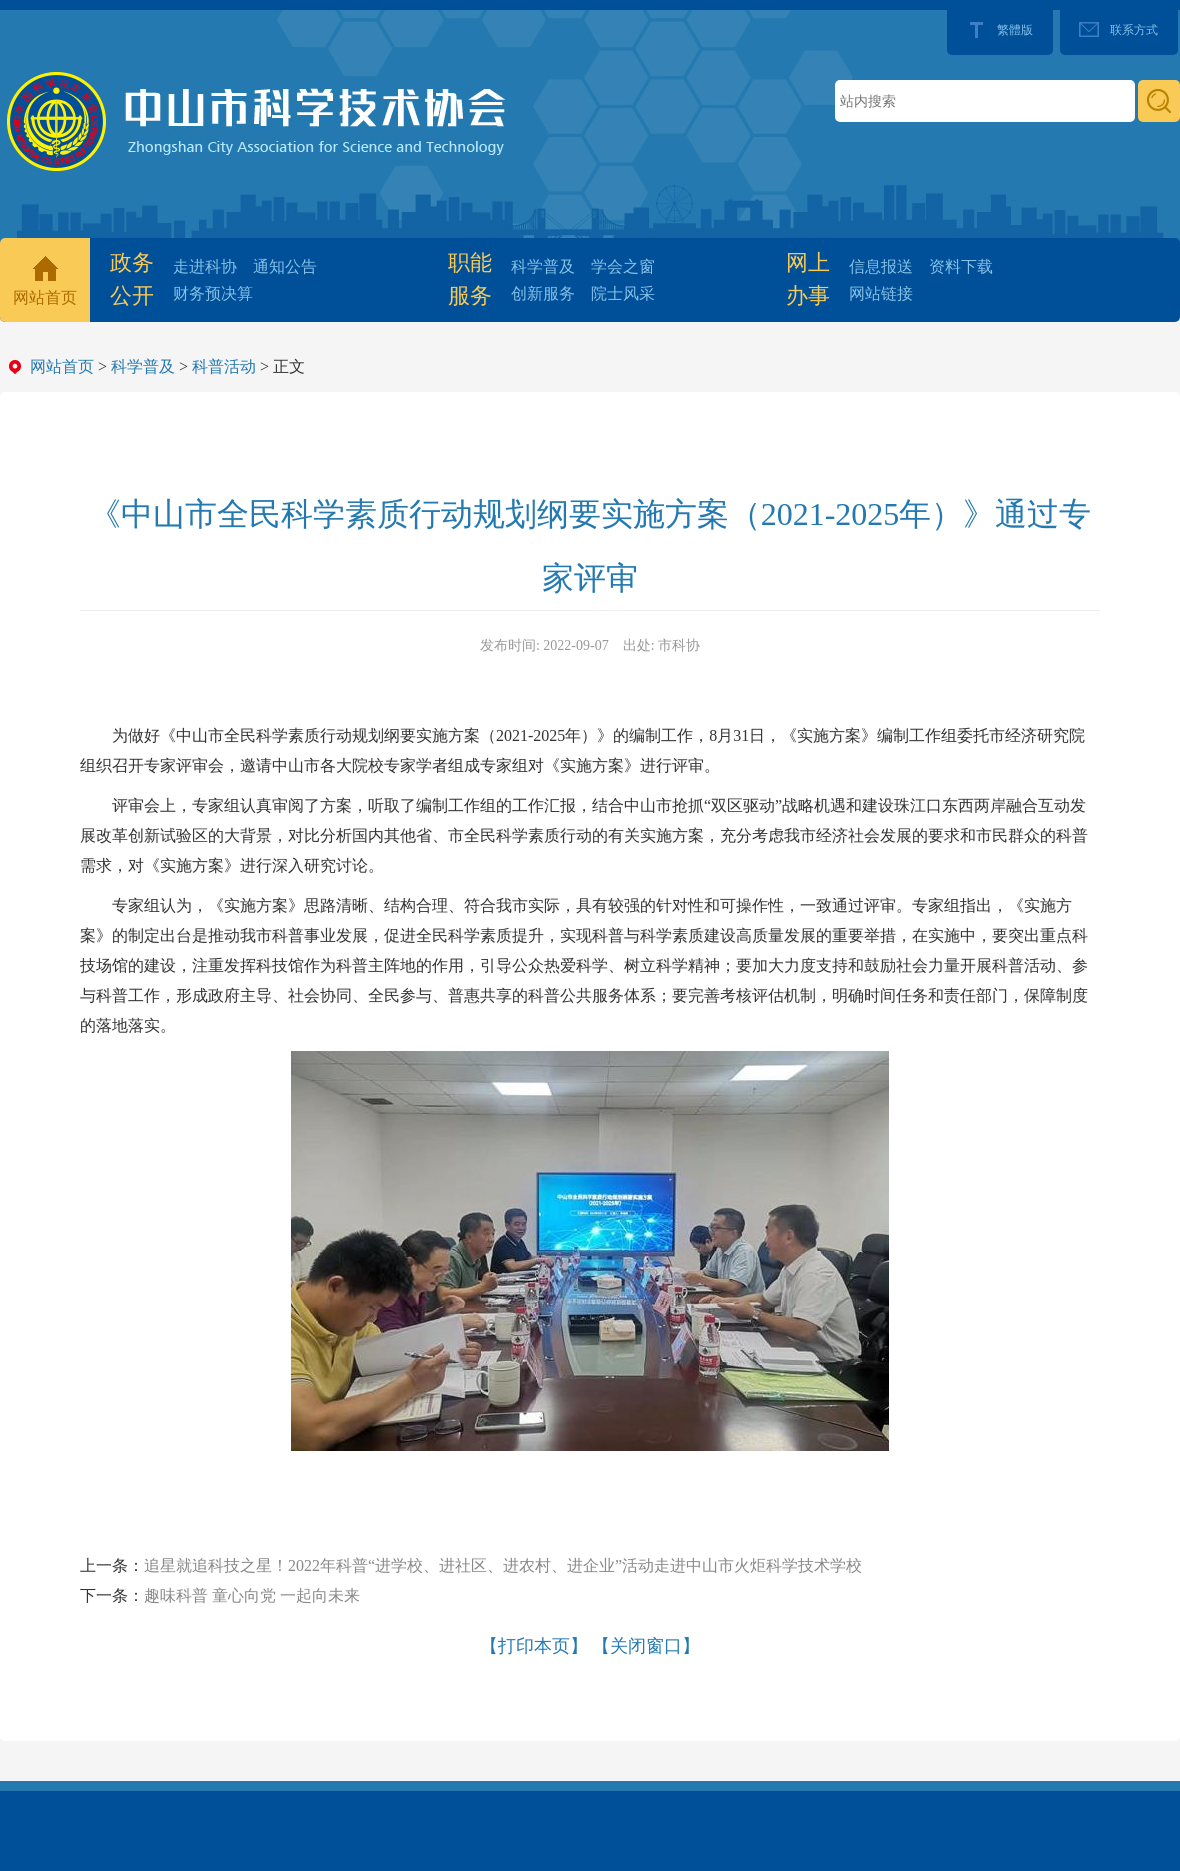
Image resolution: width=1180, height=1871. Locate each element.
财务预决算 (213, 293)
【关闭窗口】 (646, 1646)
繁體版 (1015, 30)
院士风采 (623, 293)
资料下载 (961, 266)
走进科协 (205, 266)
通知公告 (285, 266)
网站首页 (45, 297)
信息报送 (881, 266)
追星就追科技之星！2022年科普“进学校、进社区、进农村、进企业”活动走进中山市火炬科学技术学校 (503, 1565)
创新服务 (543, 293)
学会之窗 (623, 266)
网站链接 (881, 293)
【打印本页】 (534, 1646)
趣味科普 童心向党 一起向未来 (252, 1595)
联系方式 (1134, 30)
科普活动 (224, 366)
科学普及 (543, 266)
